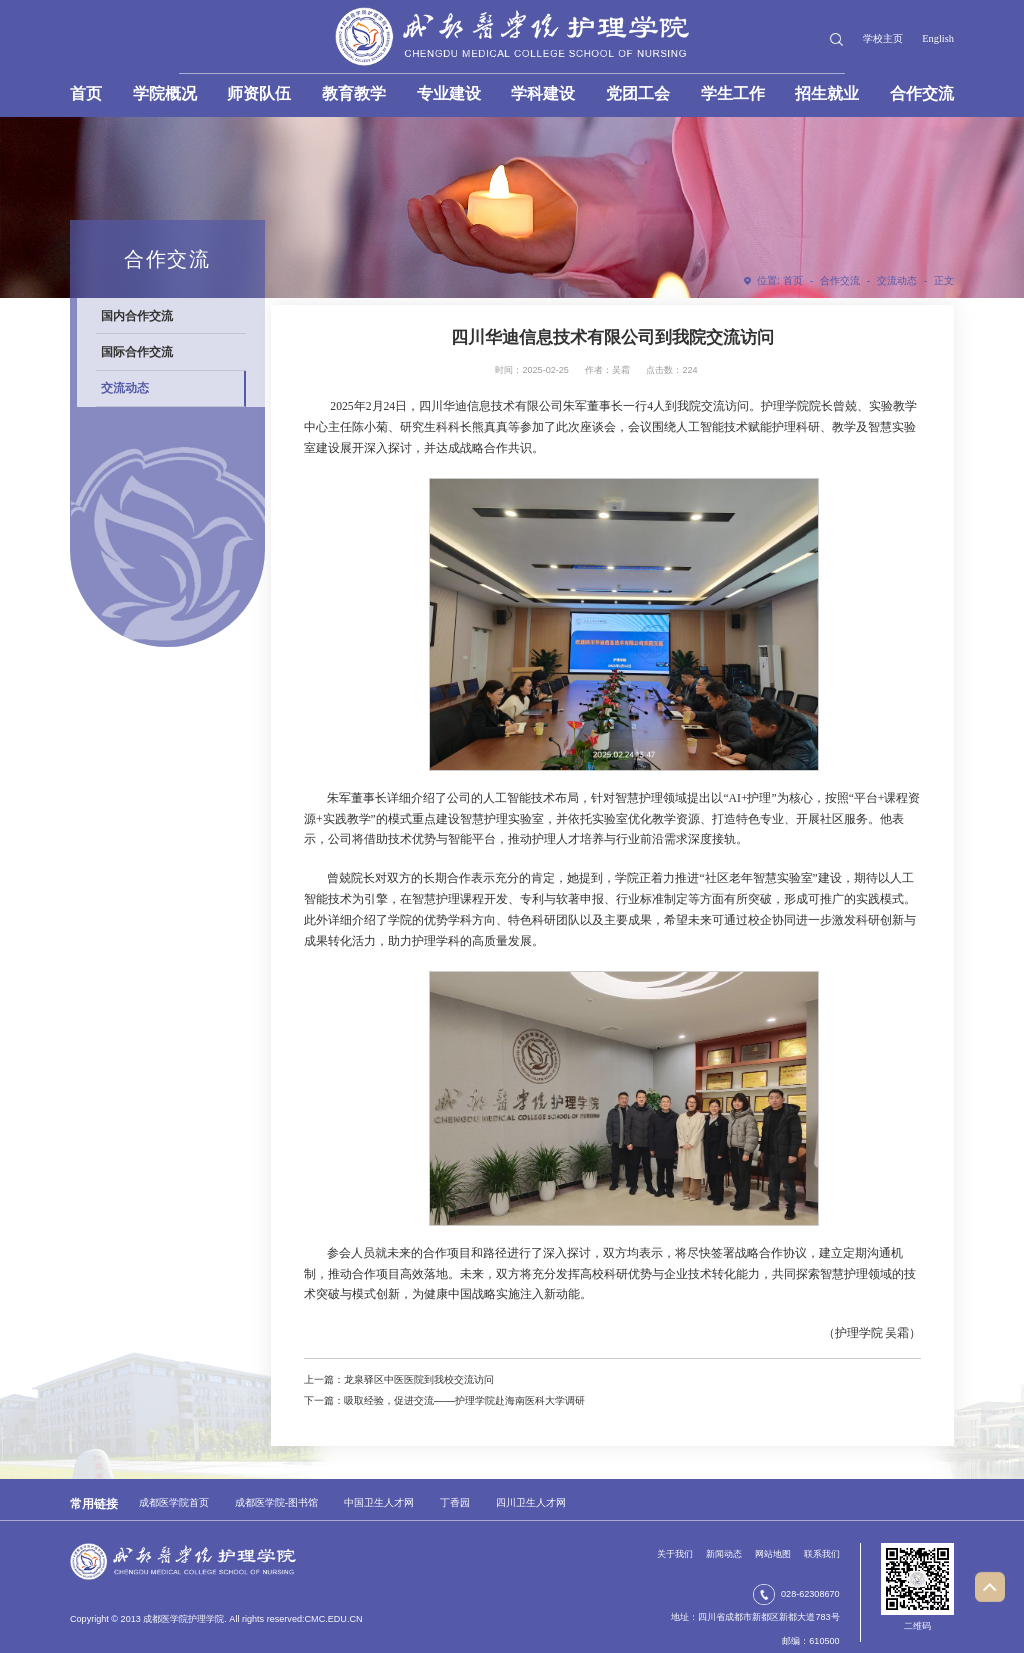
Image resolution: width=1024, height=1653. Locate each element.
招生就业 (827, 93)
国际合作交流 (137, 351)
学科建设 (543, 93)
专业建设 (449, 93)
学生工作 (733, 93)
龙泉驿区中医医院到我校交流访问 (419, 1379)
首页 (86, 93)
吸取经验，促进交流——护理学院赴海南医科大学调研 (464, 1400)
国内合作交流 (137, 315)
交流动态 (897, 280)
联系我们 (822, 1554)
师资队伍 (259, 93)
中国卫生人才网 (379, 1502)
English (938, 38)
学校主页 (883, 38)
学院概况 (165, 93)
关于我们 (675, 1554)
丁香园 (455, 1502)
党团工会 (638, 93)
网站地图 (773, 1554)
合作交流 (922, 93)
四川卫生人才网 (531, 1502)
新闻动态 (724, 1554)
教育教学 (354, 93)
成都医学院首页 (174, 1502)
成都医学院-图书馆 (276, 1502)
